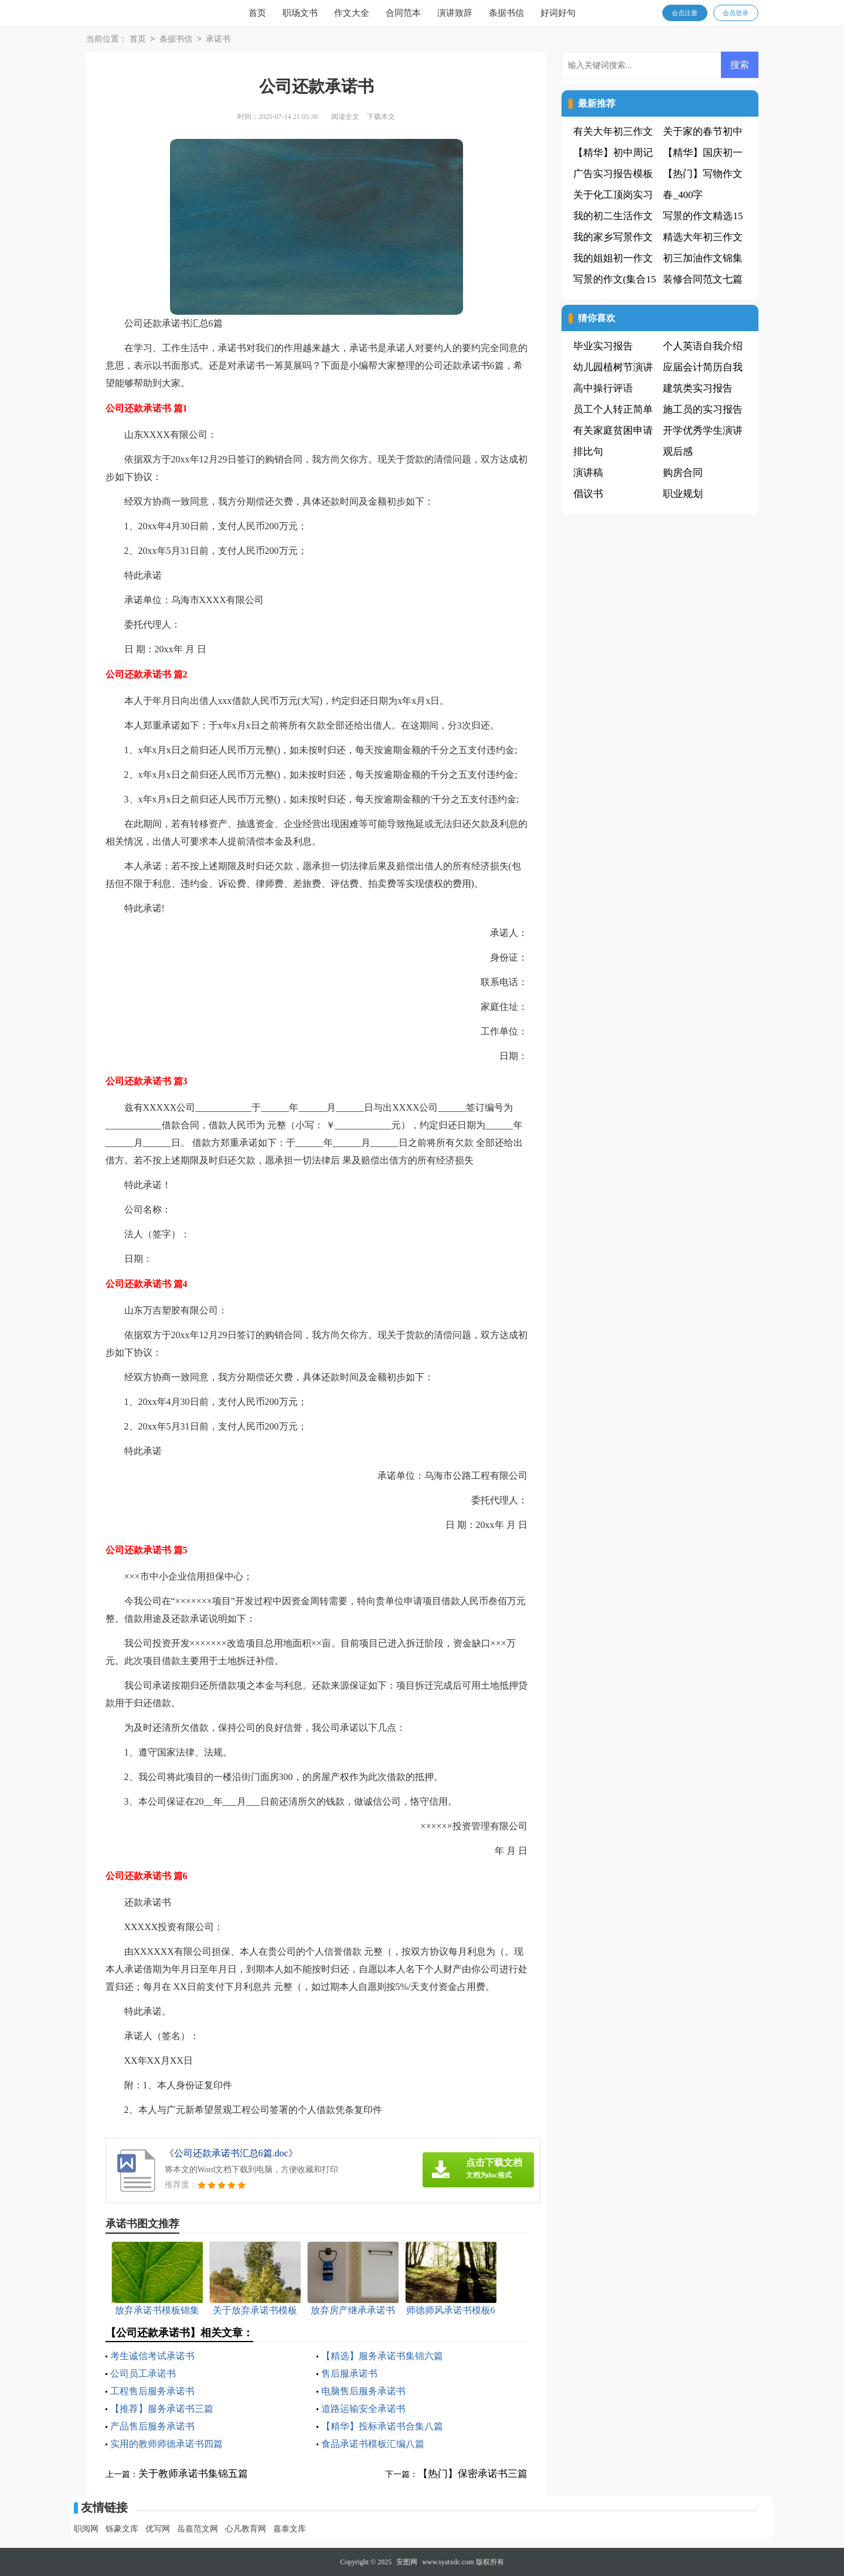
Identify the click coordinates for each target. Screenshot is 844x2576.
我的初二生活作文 (613, 216)
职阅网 (86, 2528)
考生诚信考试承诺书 (152, 2356)
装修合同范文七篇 (703, 279)
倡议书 (588, 493)
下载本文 (381, 117)
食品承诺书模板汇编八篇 (372, 2444)
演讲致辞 (454, 13)
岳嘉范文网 (197, 2528)
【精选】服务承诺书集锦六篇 (382, 2356)
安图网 (406, 2562)
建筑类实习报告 (698, 388)
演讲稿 (588, 472)
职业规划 (683, 493)
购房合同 (683, 472)
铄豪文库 (122, 2528)
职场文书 (300, 13)
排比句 (588, 451)
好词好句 (558, 13)
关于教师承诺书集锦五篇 (193, 2473)
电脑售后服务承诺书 (363, 2391)
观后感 (678, 451)
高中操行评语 (603, 388)
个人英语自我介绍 (703, 346)
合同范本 (403, 13)
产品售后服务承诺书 (152, 2426)
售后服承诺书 (349, 2373)
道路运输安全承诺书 (363, 2409)
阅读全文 (345, 117)
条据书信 (506, 13)
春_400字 (683, 194)
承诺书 (218, 39)
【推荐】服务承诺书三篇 (161, 2409)
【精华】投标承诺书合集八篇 (382, 2426)
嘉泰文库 (289, 2528)
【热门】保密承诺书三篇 (473, 2473)
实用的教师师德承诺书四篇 (166, 2444)
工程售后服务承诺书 (152, 2391)
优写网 (157, 2528)
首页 (257, 13)
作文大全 (351, 13)
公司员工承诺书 (143, 2373)
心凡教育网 (245, 2528)
